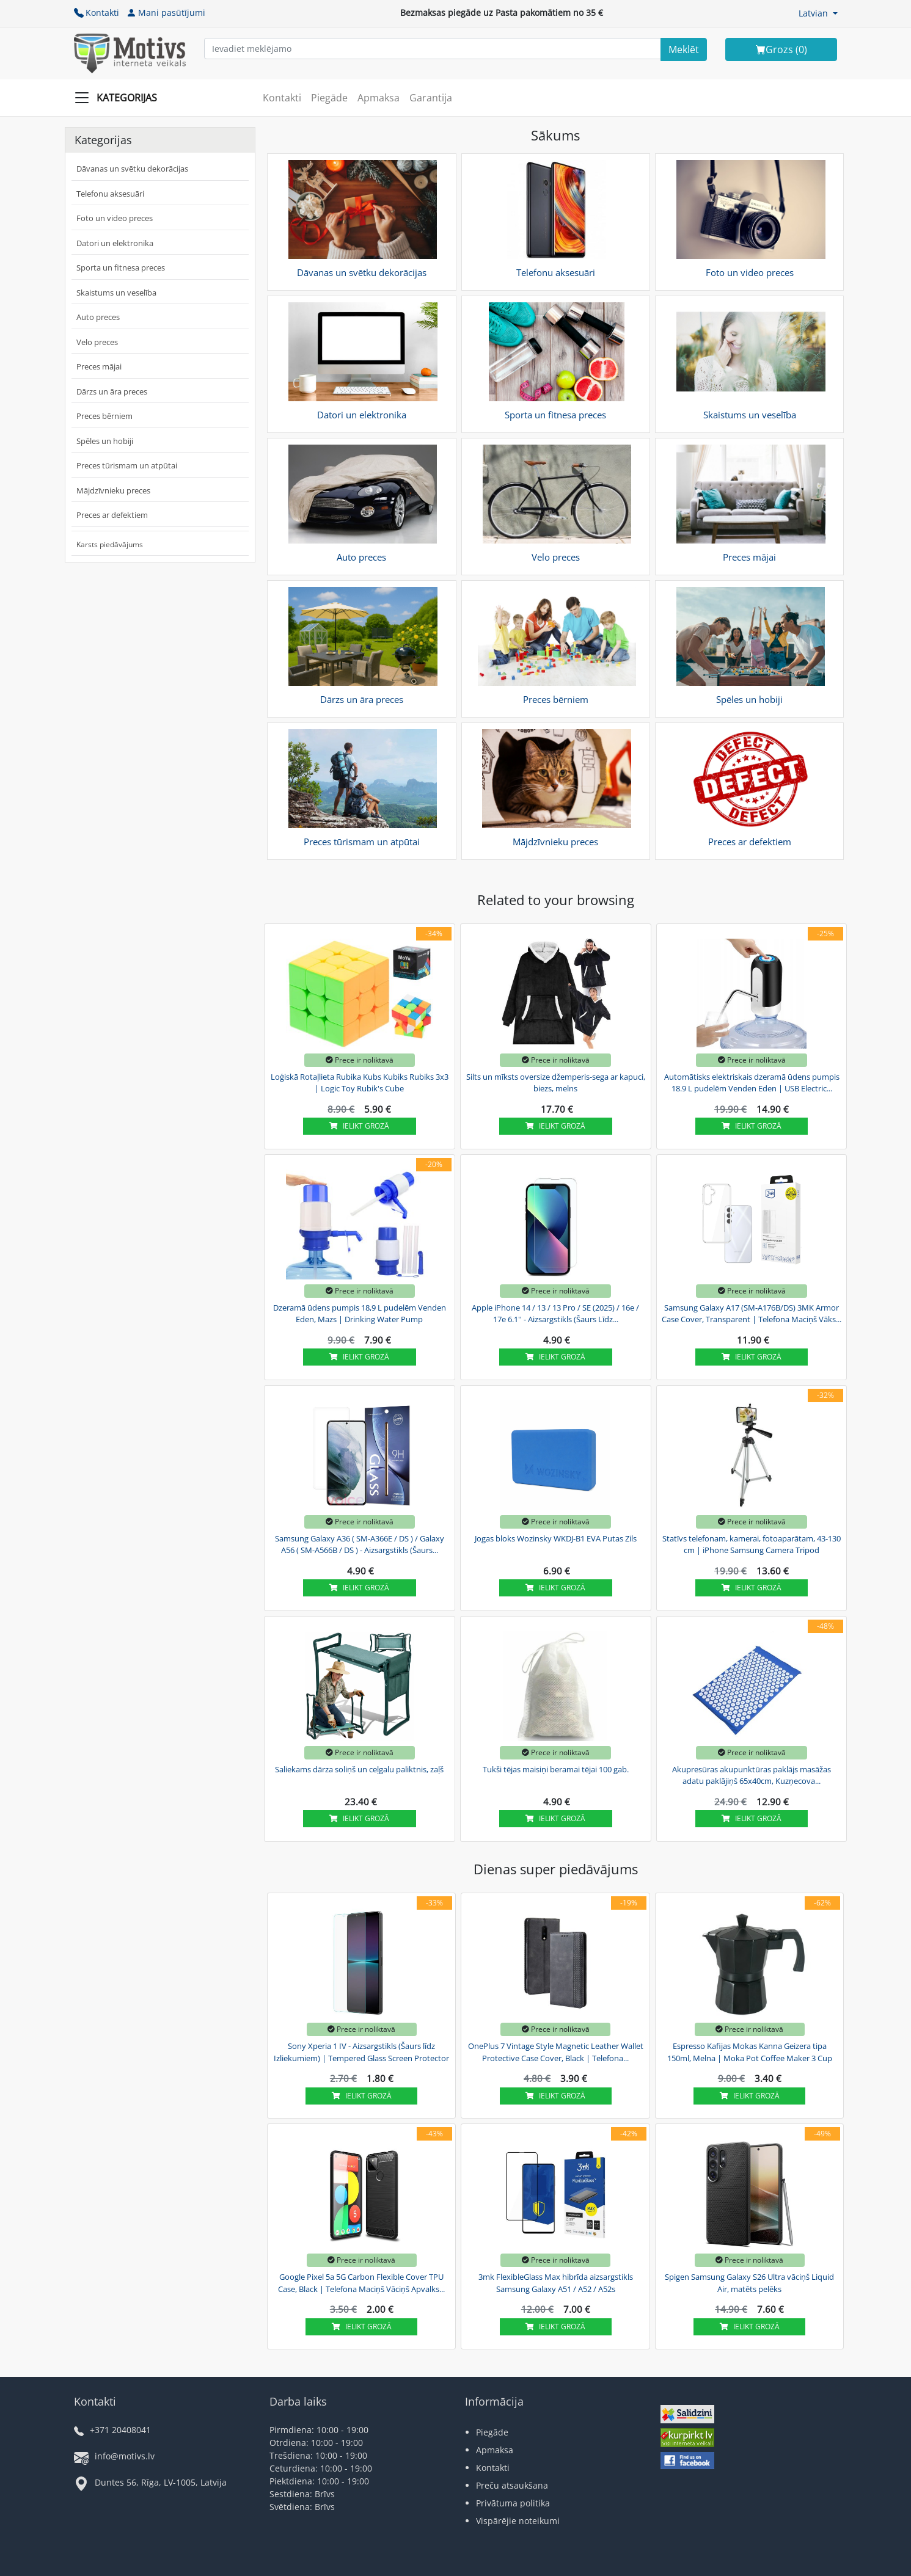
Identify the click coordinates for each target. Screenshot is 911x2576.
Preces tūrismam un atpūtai (126, 465)
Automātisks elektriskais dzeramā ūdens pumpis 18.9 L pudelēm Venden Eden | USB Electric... (752, 1082)
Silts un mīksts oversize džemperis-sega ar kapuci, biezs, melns (555, 1082)
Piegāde (329, 97)
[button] (818, 13)
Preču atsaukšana (512, 2485)
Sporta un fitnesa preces (120, 267)
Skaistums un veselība (116, 292)
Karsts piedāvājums (109, 544)
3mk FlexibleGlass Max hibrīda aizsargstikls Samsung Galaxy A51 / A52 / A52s (555, 2282)
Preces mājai (99, 366)
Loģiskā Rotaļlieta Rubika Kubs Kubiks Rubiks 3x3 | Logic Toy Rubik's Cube (359, 1082)
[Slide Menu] (119, 98)
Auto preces (98, 316)
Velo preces (97, 342)
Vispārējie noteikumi (518, 2521)
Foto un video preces (114, 218)
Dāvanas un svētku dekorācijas (132, 168)
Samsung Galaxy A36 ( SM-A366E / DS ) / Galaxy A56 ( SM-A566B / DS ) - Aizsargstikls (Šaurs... (359, 1544)
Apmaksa (378, 97)
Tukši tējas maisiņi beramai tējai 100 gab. (556, 1769)
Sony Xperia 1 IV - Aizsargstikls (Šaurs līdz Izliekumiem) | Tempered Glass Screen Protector (361, 2052)
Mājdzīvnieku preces (113, 490)
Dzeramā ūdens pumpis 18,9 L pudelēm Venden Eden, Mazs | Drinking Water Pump (359, 1313)
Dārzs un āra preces (111, 391)
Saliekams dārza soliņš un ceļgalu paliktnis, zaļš (359, 1769)
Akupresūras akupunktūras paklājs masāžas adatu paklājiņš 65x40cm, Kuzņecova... (751, 1775)
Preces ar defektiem (112, 514)
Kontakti (96, 12)
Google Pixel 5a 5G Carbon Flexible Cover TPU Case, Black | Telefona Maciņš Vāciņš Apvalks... (361, 2282)
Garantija (430, 97)
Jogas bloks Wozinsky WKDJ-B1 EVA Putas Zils (556, 1538)
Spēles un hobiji (104, 440)
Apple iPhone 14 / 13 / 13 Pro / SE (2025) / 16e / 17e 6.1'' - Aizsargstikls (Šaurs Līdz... (555, 1313)
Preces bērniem (104, 415)
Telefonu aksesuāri (110, 193)
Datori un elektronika (114, 243)
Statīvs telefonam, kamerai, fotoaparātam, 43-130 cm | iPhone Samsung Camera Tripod (751, 1544)
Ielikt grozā (359, 1126)
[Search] (683, 49)
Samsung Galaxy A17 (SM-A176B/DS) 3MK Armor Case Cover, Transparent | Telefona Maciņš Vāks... (751, 1313)
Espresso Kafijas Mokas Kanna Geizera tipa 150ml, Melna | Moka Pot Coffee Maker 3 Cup (749, 2052)
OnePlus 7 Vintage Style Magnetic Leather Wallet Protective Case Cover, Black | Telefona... (555, 2052)
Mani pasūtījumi (165, 12)
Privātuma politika (513, 2503)
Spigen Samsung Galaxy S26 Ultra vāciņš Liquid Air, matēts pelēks (749, 2282)
